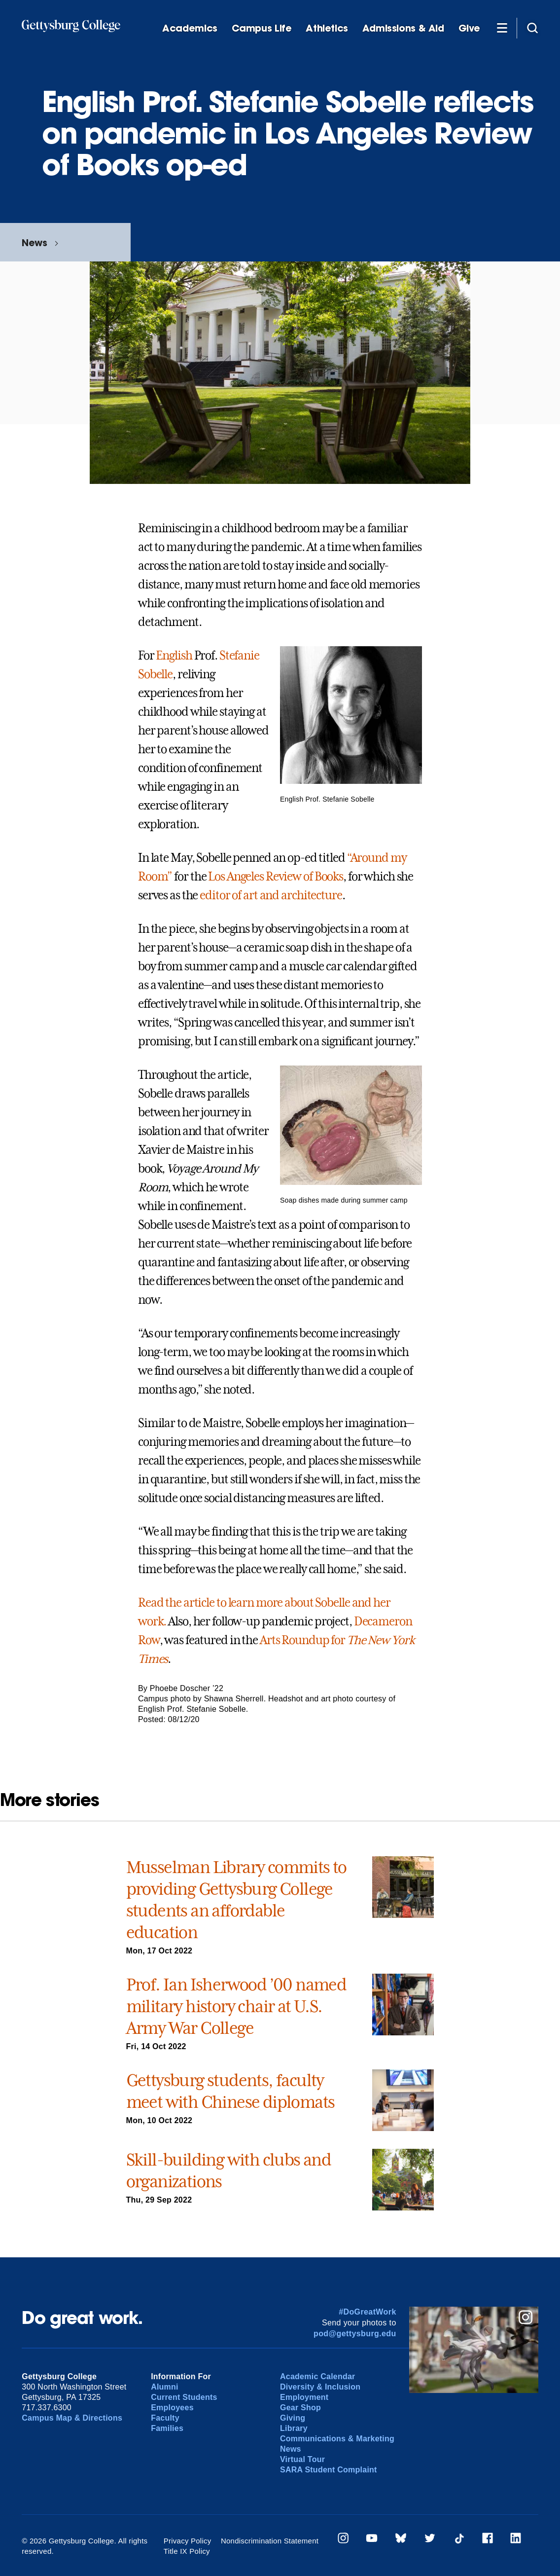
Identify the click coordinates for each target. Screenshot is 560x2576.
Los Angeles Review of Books (275, 876)
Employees (172, 2407)
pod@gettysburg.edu (355, 2333)
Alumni (164, 2387)
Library (294, 2428)
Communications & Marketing (337, 2438)
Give (469, 28)
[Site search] (532, 28)
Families (167, 2428)
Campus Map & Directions (72, 2418)
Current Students (184, 2397)
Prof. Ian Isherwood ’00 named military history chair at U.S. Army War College (236, 2006)
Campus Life (262, 28)
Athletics (327, 28)
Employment (304, 2397)
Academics (189, 28)
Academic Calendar (317, 2376)
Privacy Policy (187, 2541)
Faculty (165, 2418)
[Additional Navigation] (501, 28)
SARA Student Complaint (328, 2470)
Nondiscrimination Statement (269, 2541)
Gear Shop (300, 2407)
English (174, 655)
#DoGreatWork (367, 2312)
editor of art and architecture (271, 895)
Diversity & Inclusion (320, 2387)
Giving (292, 2418)
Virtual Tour (302, 2459)
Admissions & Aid (403, 28)
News (34, 242)
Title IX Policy (187, 2551)
